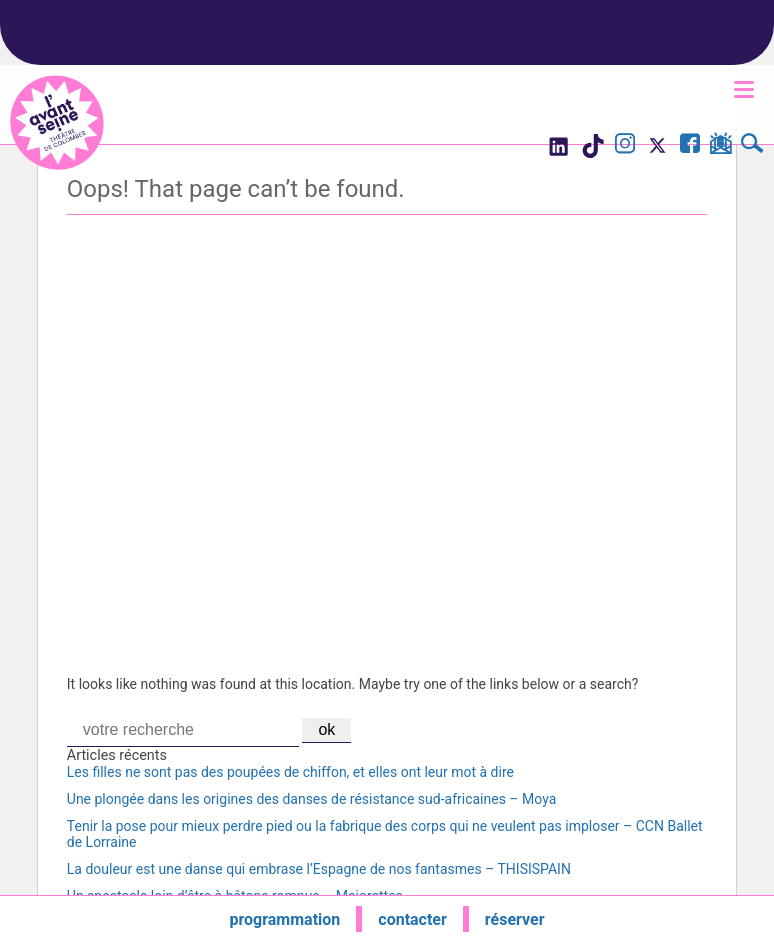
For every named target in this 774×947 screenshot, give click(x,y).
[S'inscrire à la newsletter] (720, 147)
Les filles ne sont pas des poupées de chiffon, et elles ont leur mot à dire (290, 772)
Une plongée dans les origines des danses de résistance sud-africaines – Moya (311, 799)
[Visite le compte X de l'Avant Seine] (657, 152)
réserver (515, 919)
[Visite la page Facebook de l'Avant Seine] (690, 146)
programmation (284, 919)
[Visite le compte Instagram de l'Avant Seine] (625, 146)
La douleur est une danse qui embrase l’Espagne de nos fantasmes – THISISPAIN (319, 869)
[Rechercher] (752, 146)
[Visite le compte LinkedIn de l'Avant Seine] (557, 152)
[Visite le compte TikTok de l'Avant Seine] (592, 152)
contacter (412, 919)
